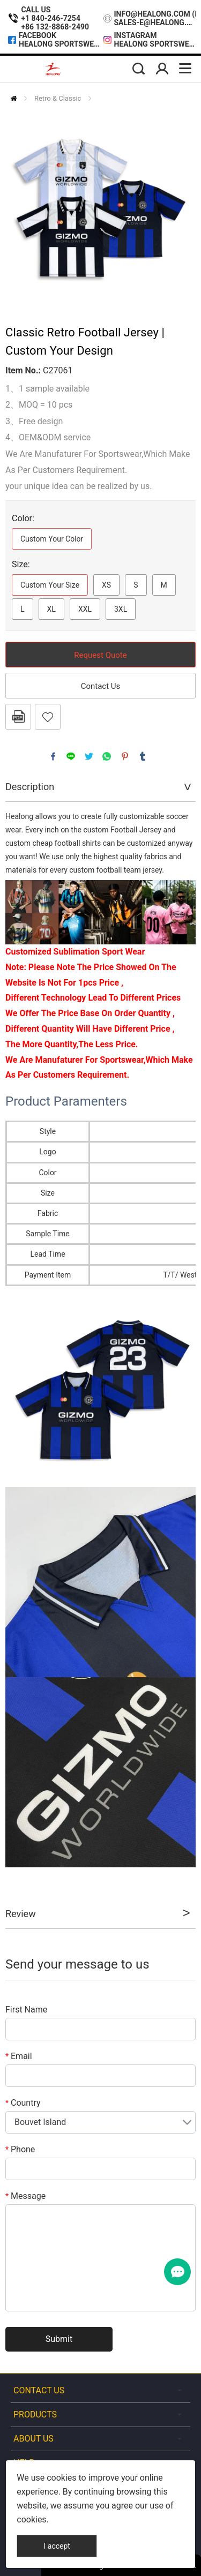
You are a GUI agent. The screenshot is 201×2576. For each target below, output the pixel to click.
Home (13, 98)
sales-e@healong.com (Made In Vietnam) (155, 22)
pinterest (125, 756)
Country (23, 2103)
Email (18, 2056)
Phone (20, 2149)
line (70, 756)
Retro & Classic (57, 98)
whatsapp (106, 756)
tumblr (142, 756)
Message (25, 2196)
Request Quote (100, 655)
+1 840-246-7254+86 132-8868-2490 (55, 22)
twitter (89, 756)
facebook (53, 756)
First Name (26, 2009)
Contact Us (101, 686)
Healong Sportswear (60, 44)
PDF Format (18, 717)
